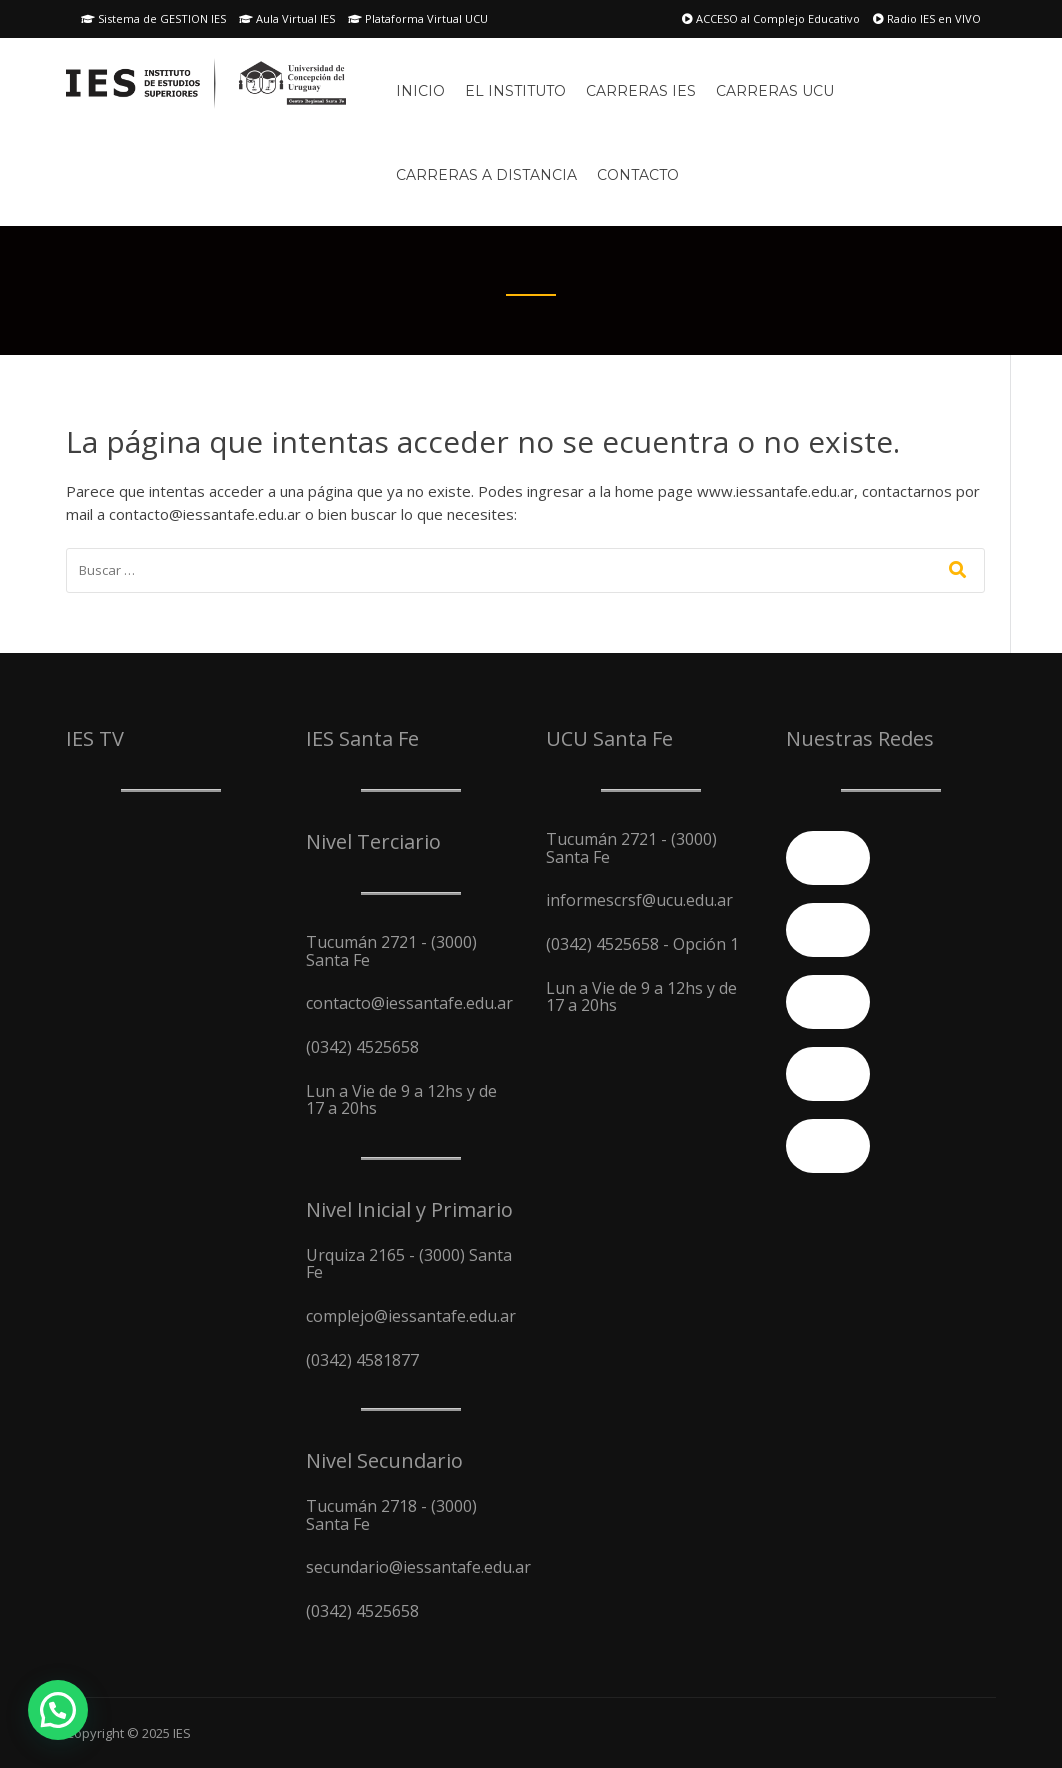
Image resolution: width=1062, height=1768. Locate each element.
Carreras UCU (775, 91)
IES (182, 1733)
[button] (58, 1710)
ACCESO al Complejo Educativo (771, 18)
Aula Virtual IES (287, 18)
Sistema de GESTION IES (153, 18)
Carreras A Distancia (486, 175)
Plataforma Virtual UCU (418, 18)
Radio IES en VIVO (927, 18)
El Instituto (515, 91)
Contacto (638, 175)
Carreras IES (641, 91)
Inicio (420, 91)
